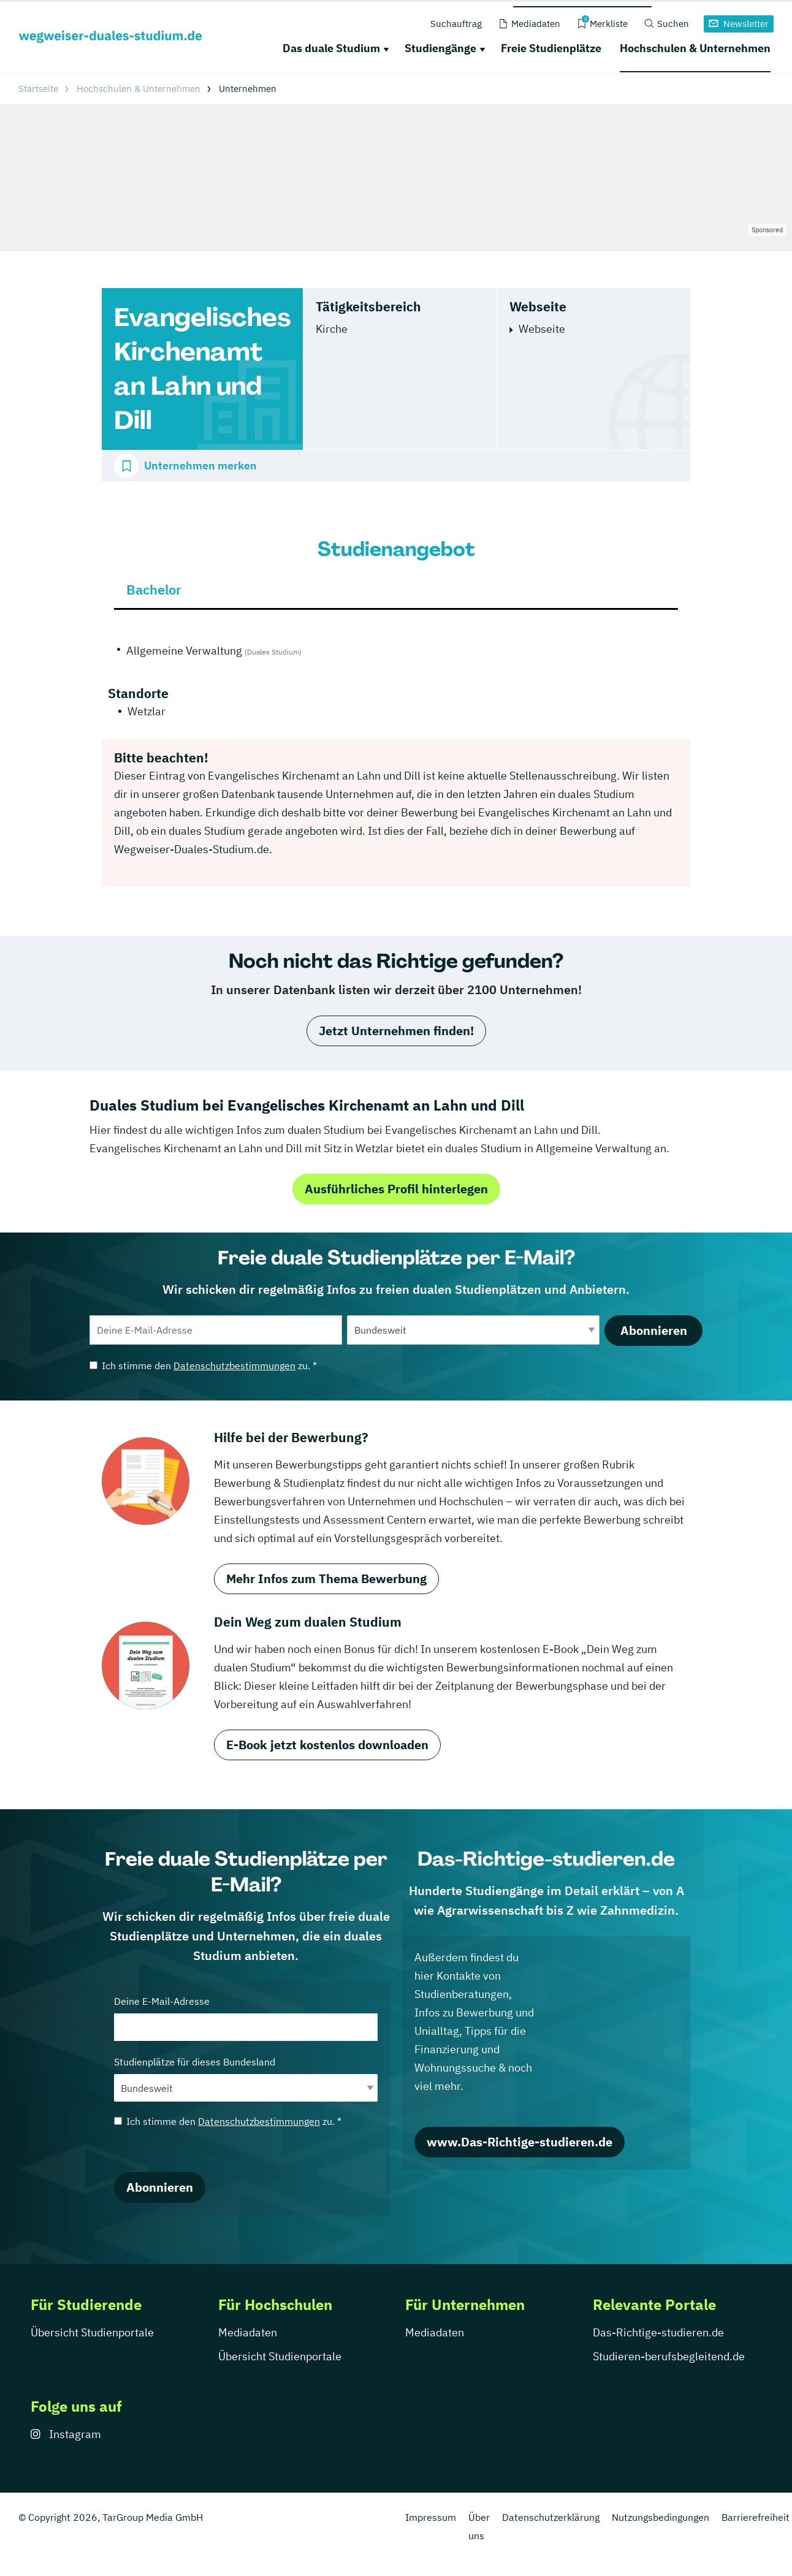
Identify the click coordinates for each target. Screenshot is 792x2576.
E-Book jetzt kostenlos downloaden (327, 1744)
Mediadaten (247, 2332)
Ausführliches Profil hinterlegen (396, 1188)
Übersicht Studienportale (92, 2332)
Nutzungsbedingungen (660, 2517)
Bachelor (153, 589)
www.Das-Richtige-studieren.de (519, 2141)
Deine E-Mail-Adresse (246, 2018)
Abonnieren (653, 1330)
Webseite (542, 329)
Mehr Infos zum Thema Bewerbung (326, 1578)
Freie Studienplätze (551, 48)
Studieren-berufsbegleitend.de (669, 2356)
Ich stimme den (203, 1365)
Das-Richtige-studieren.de (658, 2332)
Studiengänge (440, 48)
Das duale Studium (331, 48)
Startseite (38, 88)
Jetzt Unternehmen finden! (396, 1030)
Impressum (430, 2517)
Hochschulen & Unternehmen (695, 48)
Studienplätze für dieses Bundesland (246, 2079)
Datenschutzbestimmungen (234, 1365)
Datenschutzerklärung (551, 2517)
